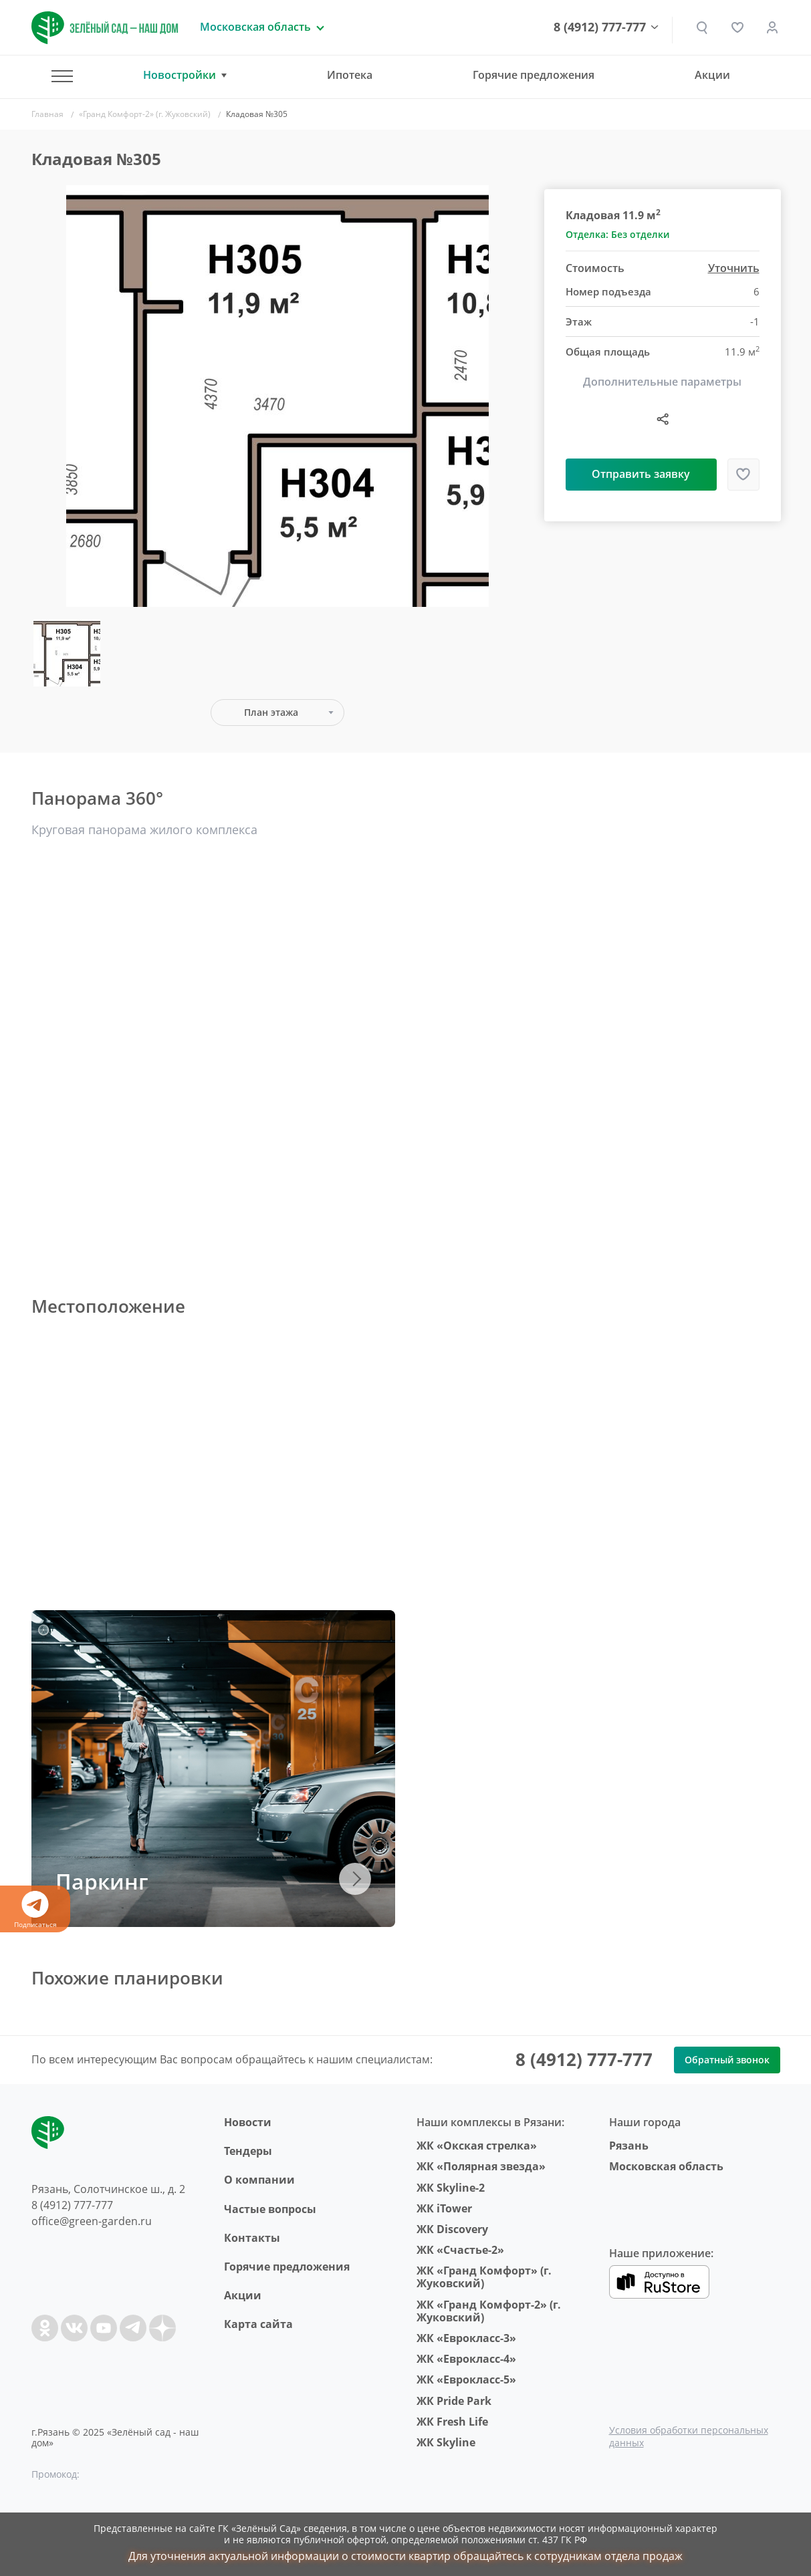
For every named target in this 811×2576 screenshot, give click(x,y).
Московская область (666, 2166)
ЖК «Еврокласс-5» (466, 2379)
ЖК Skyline (446, 2442)
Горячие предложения (533, 75)
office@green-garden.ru (91, 2221)
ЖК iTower (444, 2208)
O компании (259, 2179)
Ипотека (349, 75)
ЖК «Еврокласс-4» (466, 2358)
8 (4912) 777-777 (600, 27)
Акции (712, 75)
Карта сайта (258, 2324)
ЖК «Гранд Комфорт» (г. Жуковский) (484, 2277)
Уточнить (734, 268)
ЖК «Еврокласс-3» (466, 2338)
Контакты (252, 2237)
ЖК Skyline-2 (451, 2187)
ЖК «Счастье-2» (460, 2249)
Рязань (629, 2145)
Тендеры (248, 2151)
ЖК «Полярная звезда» (481, 2166)
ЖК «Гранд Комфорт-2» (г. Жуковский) (489, 2311)
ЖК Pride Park (454, 2401)
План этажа (271, 712)
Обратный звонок (727, 2059)
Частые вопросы (270, 2209)
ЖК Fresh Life (452, 2421)
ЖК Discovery (452, 2229)
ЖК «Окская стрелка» (477, 2145)
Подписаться (35, 1910)
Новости (247, 2122)
